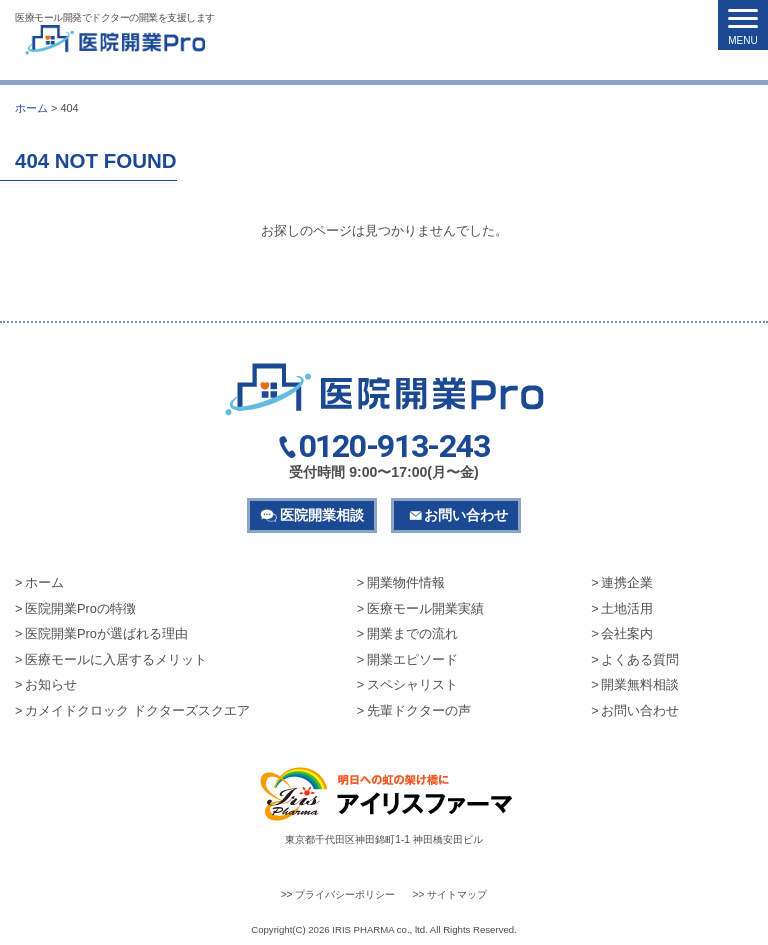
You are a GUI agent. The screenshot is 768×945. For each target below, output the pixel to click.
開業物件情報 (406, 582)
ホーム (44, 582)
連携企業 (627, 582)
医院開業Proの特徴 (80, 608)
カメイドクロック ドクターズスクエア (137, 710)
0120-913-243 (394, 447)
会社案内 (627, 633)
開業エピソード (412, 659)
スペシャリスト (412, 684)
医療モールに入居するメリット (116, 659)
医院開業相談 (322, 515)
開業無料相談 (640, 684)
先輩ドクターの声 (419, 710)
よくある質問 (640, 659)
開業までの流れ (412, 633)
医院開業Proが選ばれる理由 (106, 633)
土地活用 (627, 608)
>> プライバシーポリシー (338, 894)
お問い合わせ (466, 515)
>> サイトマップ (450, 894)
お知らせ (51, 684)
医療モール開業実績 (425, 608)
